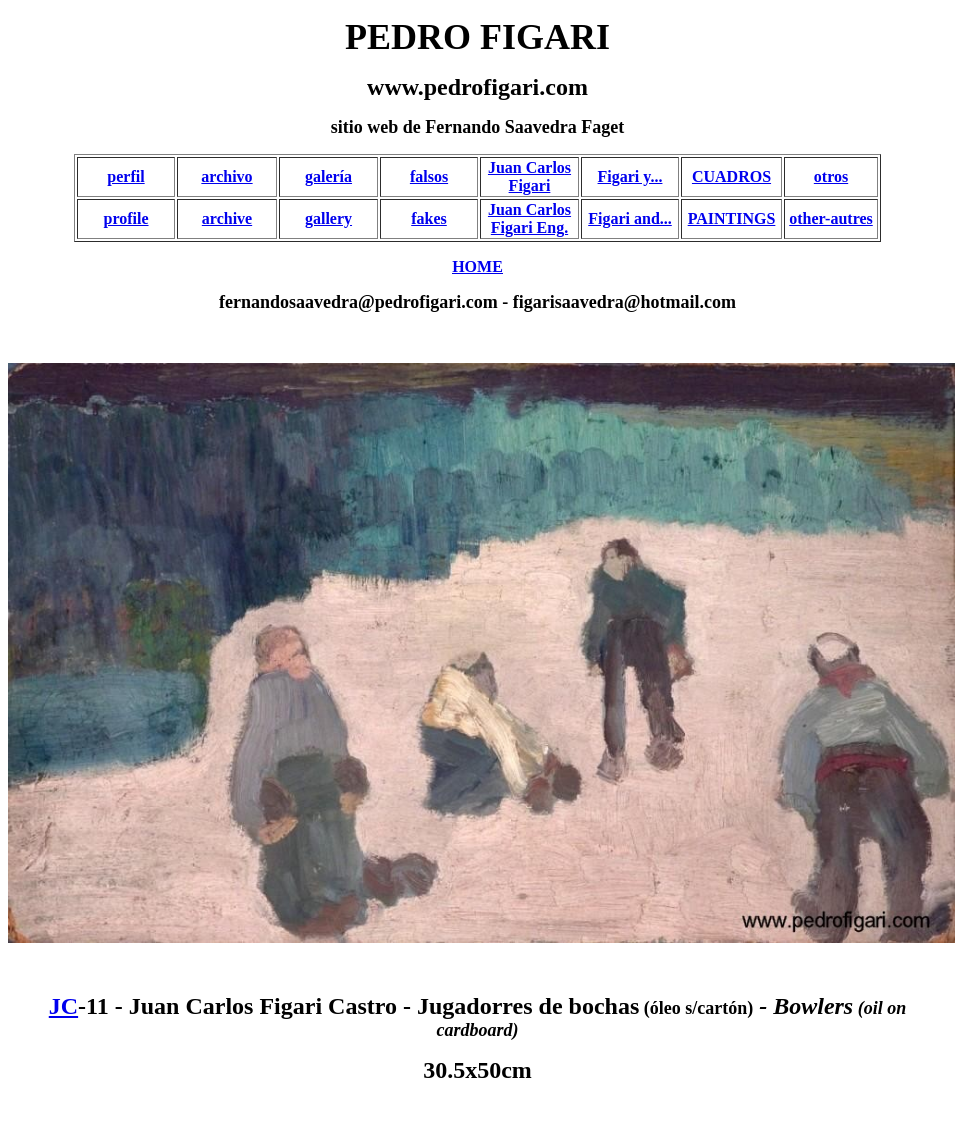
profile (125, 218)
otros (831, 176)
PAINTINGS (732, 218)
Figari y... (630, 176)
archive (227, 218)
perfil (125, 176)
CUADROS (731, 176)
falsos (429, 176)
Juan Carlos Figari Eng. (529, 218)
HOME (477, 266)
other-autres (831, 218)
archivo (226, 176)
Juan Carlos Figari (529, 176)
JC (63, 1006)
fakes (429, 218)
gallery (328, 218)
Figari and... (630, 218)
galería (328, 176)
